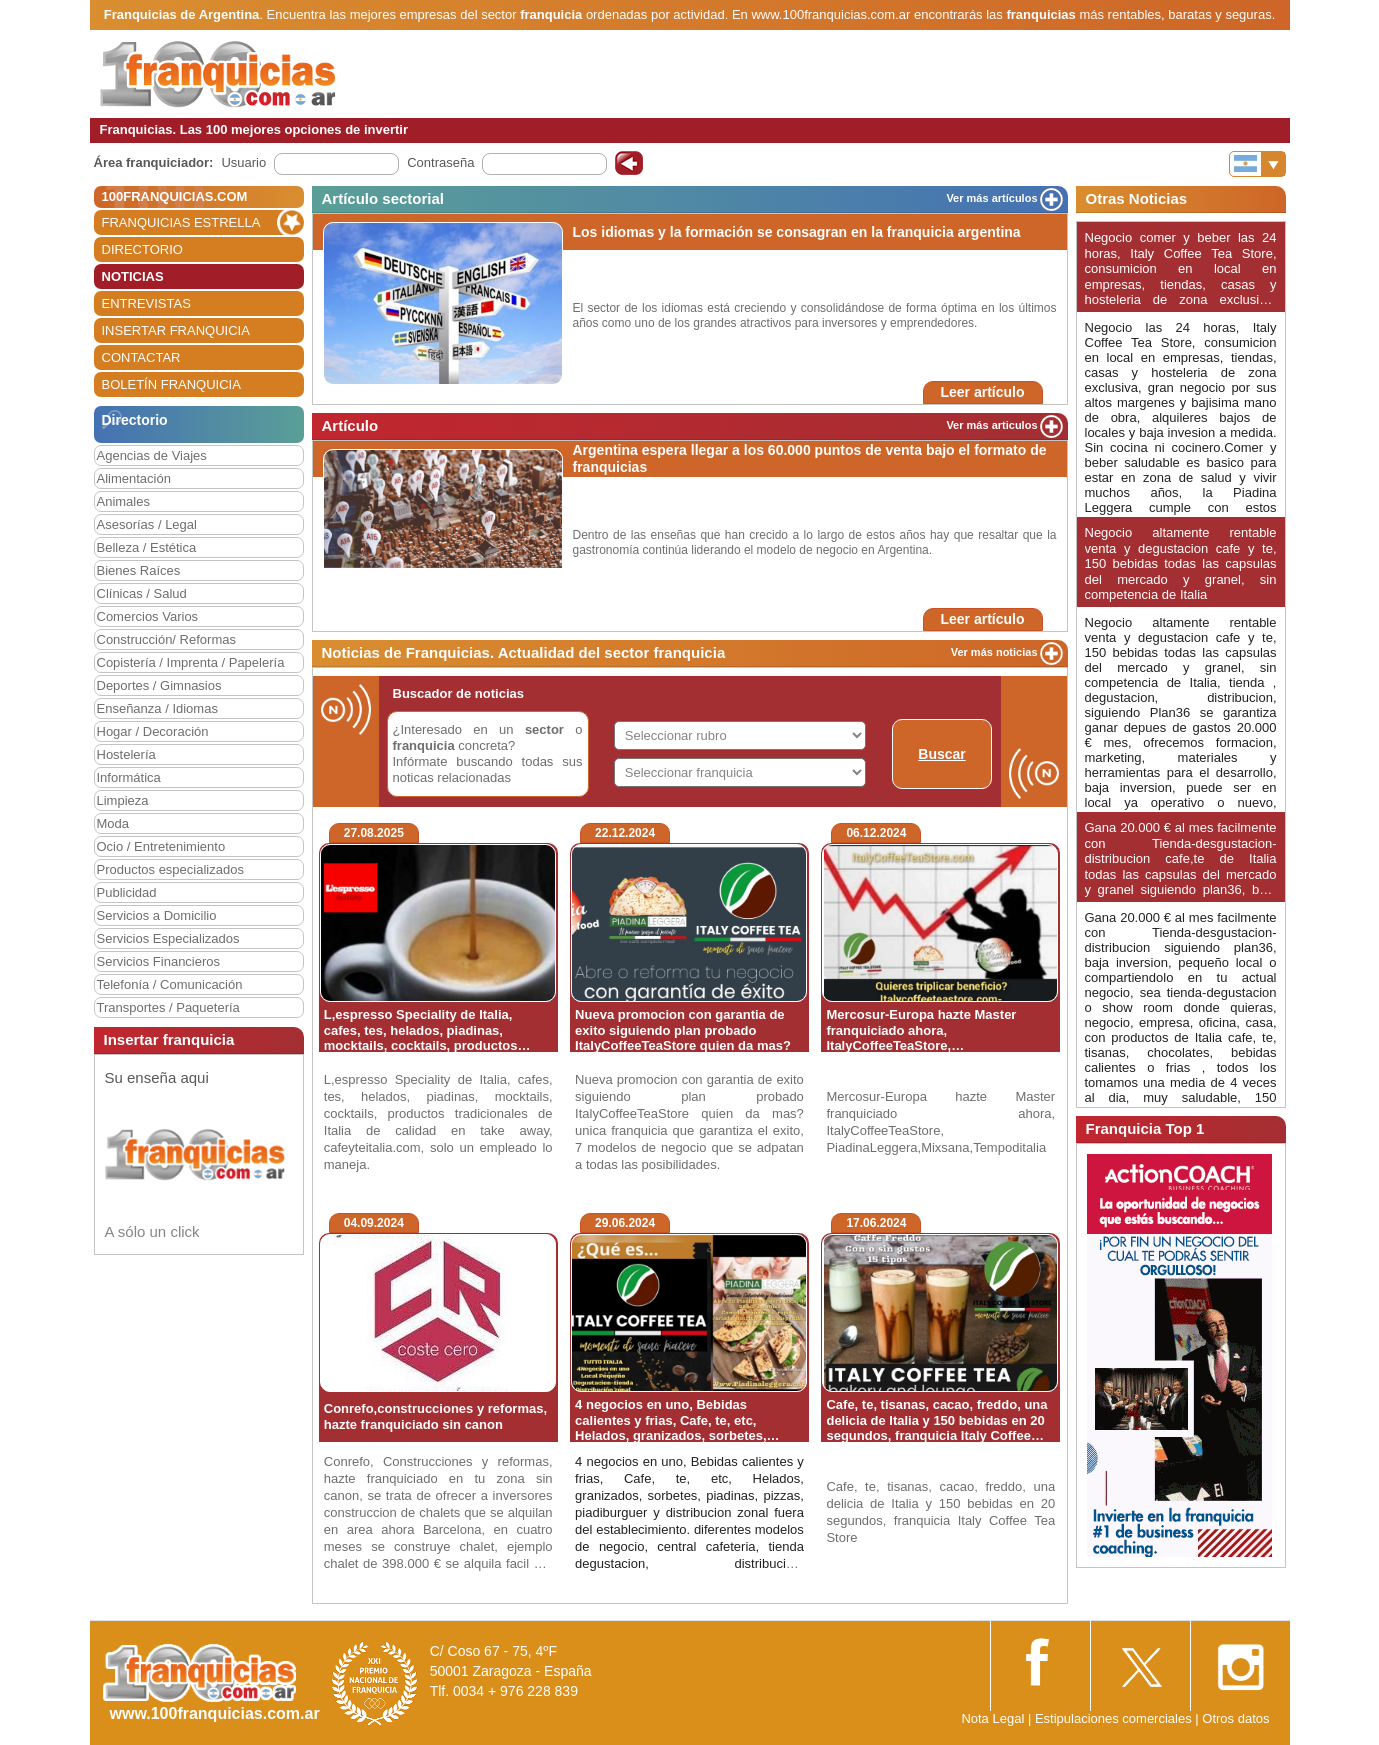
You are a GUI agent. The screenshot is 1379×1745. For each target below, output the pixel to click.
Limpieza (123, 800)
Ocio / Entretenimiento (161, 846)
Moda (113, 823)
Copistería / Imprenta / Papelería (191, 662)
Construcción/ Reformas (166, 639)
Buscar (941, 754)
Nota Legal (992, 1718)
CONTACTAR (141, 357)
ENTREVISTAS (146, 303)
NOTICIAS (133, 276)
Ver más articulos (991, 425)
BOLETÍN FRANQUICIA (171, 384)
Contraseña (440, 162)
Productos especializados (170, 869)
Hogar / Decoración (153, 731)
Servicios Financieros (159, 961)
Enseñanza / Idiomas (157, 708)
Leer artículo (982, 392)
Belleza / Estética (147, 547)
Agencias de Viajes (152, 455)
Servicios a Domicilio (157, 915)
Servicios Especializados (168, 938)
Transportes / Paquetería (168, 1007)
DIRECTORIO (142, 249)
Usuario (243, 162)
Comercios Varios (148, 616)
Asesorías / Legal (147, 524)
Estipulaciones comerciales (1115, 1718)
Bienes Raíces (139, 570)
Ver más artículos (991, 198)
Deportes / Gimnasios (159, 685)
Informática (129, 777)
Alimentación (134, 478)
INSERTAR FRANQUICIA (176, 330)
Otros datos (1235, 1718)
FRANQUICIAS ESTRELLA (181, 222)
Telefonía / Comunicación (170, 984)
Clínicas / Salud (142, 593)
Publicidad (127, 892)
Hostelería (126, 754)
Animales (123, 501)
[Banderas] (1257, 164)
